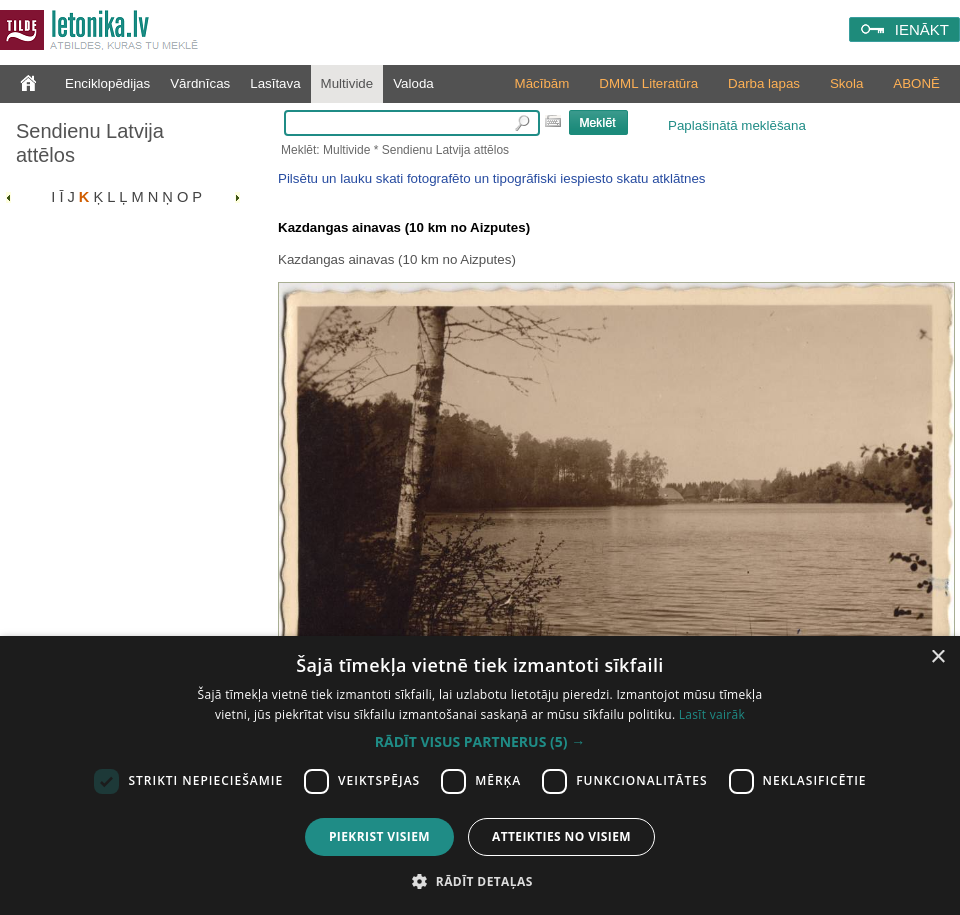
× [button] (937, 657)
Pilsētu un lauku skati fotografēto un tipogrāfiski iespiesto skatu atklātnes (491, 178)
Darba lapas (764, 83)
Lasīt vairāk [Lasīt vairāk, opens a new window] (712, 714)
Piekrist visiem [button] (379, 836)
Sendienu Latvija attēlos (90, 143)
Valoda (413, 83)
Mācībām (542, 83)
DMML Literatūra (648, 83)
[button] (480, 742)
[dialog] (480, 775)
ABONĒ (916, 83)
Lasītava (275, 83)
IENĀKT (922, 29)
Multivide (347, 83)
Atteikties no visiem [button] (561, 836)
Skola (846, 83)
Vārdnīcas (200, 83)
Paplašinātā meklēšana (737, 125)
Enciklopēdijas (107, 83)
